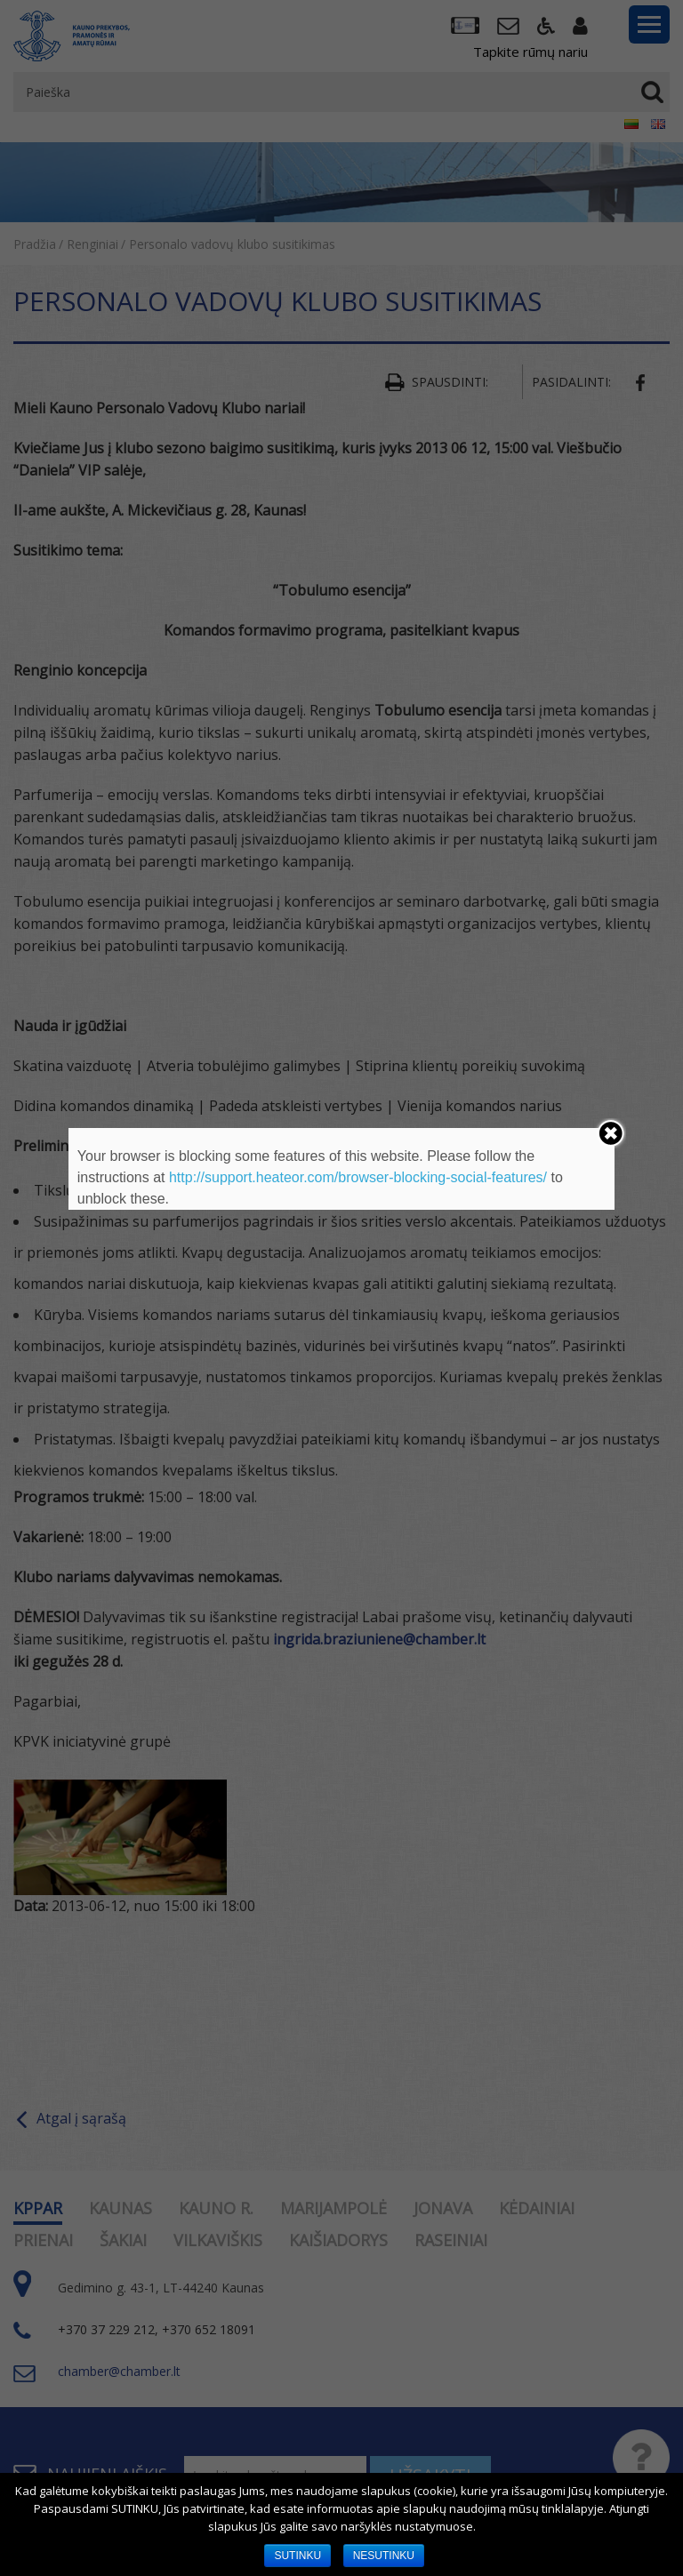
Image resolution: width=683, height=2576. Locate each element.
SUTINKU (297, 2555)
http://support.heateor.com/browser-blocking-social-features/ (358, 1177)
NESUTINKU (383, 2555)
